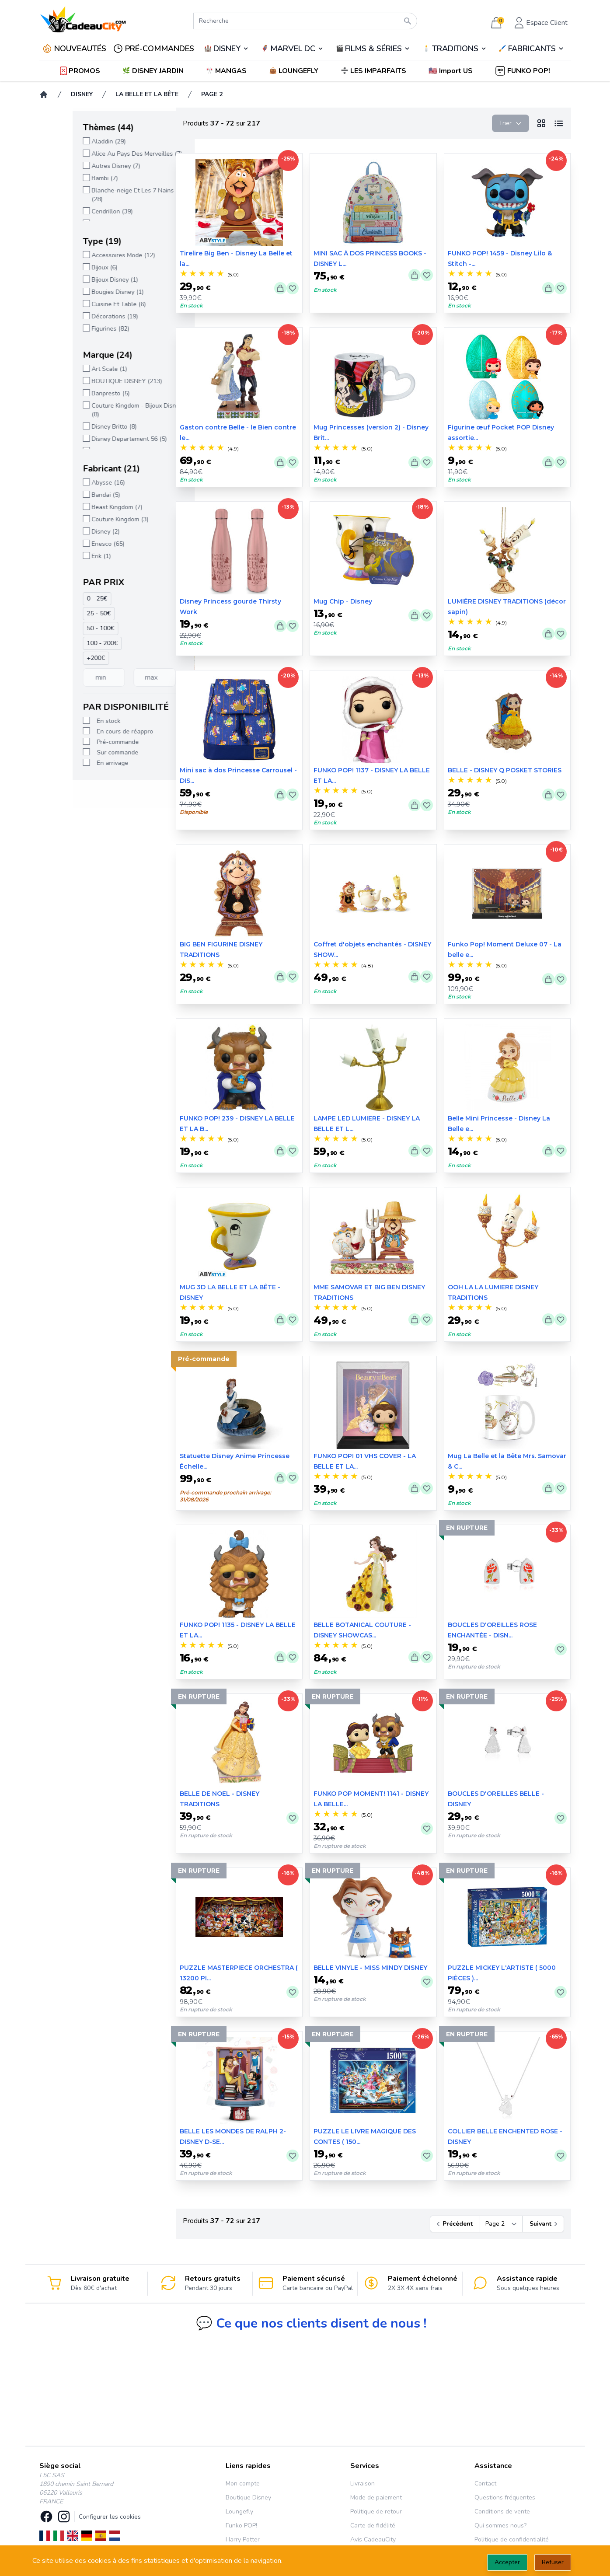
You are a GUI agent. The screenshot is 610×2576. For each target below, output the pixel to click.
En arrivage (79, 763)
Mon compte (243, 2483)
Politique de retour (376, 2511)
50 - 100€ (67, 628)
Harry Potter (243, 2539)
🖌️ (531, 48)
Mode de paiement (376, 2497)
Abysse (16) (75, 482)
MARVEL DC (292, 48)
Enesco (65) (75, 544)
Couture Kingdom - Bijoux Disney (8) (104, 410)
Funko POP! (241, 2525)
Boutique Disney (248, 2497)
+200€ (63, 658)
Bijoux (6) (71, 267)
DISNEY (227, 48)
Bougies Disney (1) (85, 292)
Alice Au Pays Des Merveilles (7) (104, 154)
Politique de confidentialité (511, 2539)
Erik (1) (68, 556)
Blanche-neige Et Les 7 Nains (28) (100, 194)
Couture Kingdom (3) (87, 519)
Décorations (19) (82, 316)
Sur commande (84, 752)
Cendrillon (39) (79, 211)
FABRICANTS (532, 48)
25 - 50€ (66, 613)
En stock (75, 721)
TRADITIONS (455, 48)
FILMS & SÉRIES (373, 48)
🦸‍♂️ (292, 48)
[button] (451, 71)
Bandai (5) (73, 495)
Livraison (362, 2483)
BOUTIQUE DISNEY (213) (94, 381)
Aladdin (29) (76, 141)
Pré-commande (85, 742)
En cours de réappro (92, 731)
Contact (485, 2483)
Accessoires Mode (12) (90, 255)
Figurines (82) (77, 329)
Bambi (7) (72, 178)
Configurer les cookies (110, 2517)
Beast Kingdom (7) (84, 507)
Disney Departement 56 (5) (96, 439)
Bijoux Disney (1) (82, 280)
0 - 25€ (64, 598)
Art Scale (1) (76, 369)
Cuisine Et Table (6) (86, 304)
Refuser (553, 2562)
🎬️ (373, 48)
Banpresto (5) (78, 393)
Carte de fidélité (372, 2525)
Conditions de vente (502, 2511)
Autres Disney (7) (83, 166)
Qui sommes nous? (500, 2525)
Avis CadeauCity (373, 2539)
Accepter (507, 2562)
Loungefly (239, 2511)
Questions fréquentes (504, 2497)
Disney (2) (73, 531)
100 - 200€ (69, 643)
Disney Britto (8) (81, 426)
